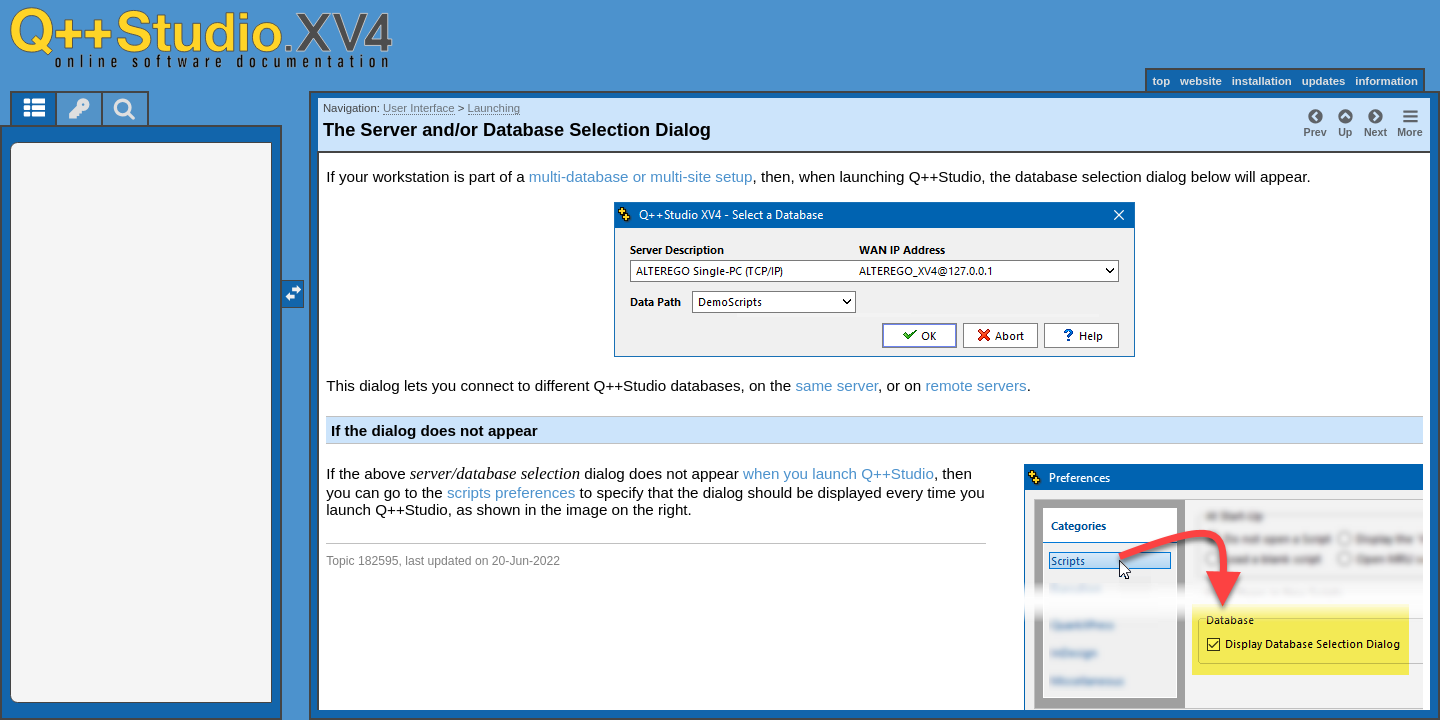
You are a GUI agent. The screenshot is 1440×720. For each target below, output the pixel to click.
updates (1324, 81)
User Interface (419, 108)
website (1201, 81)
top (1161, 81)
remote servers (975, 385)
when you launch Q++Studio (838, 473)
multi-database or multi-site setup (641, 176)
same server (836, 385)
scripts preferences (511, 492)
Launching (494, 108)
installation (1262, 81)
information (1386, 81)
